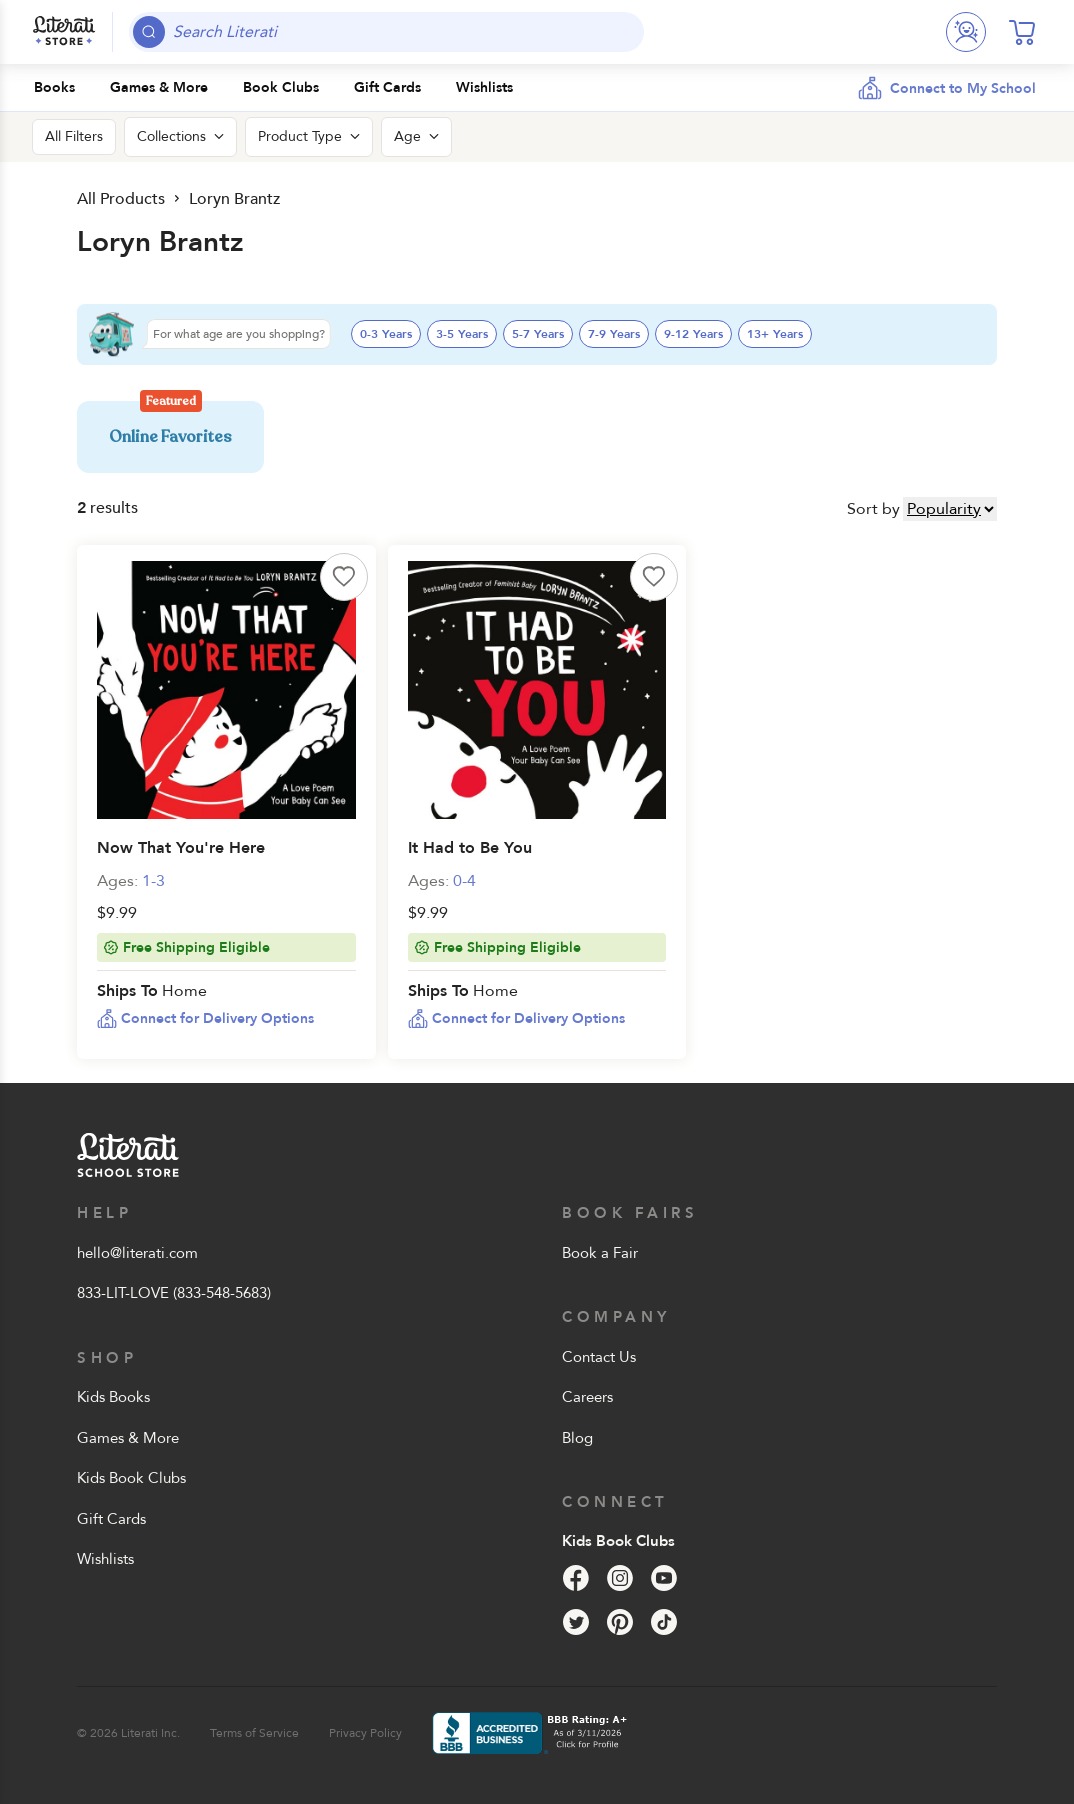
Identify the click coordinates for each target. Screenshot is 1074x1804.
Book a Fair (600, 1253)
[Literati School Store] (64, 32)
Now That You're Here (181, 848)
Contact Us (599, 1357)
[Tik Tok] (664, 1622)
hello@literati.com (137, 1253)
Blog (577, 1438)
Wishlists (105, 1559)
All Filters (74, 136)
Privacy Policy (365, 1733)
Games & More (128, 1438)
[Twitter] (576, 1622)
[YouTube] (664, 1578)
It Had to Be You (470, 848)
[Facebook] (576, 1578)
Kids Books (113, 1397)
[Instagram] (620, 1578)
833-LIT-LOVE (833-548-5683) (174, 1293)
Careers (587, 1397)
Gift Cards (111, 1519)
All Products (121, 199)
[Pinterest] (620, 1622)
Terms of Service (254, 1733)
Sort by (873, 509)
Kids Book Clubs (131, 1478)
